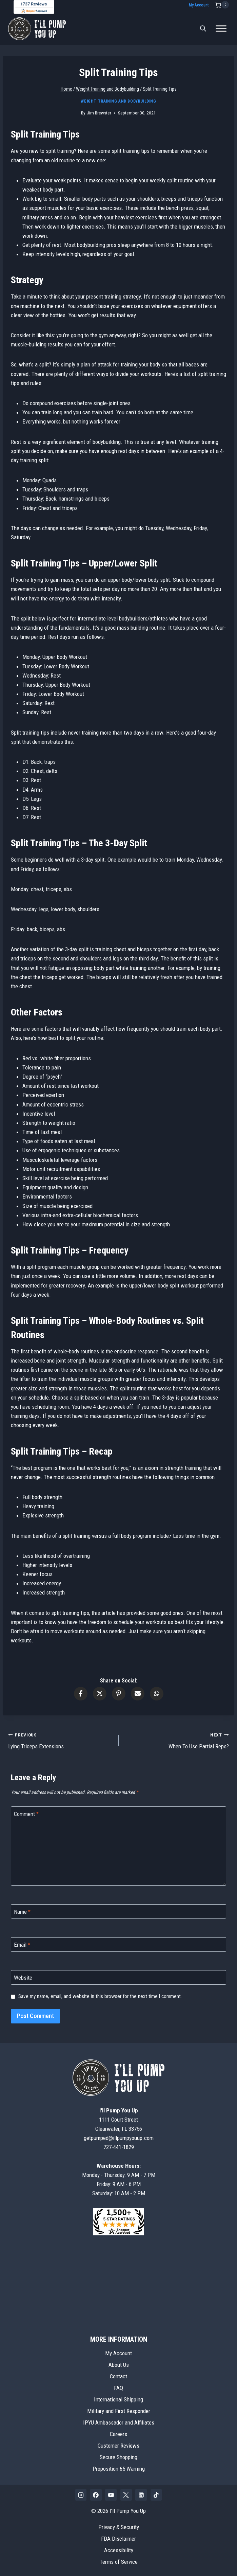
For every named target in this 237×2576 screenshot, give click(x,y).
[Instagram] (81, 2495)
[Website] (118, 1977)
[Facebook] (96, 2495)
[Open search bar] (203, 28)
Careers (118, 2434)
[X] (126, 2495)
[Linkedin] (141, 2495)
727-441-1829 (118, 2147)
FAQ (118, 2387)
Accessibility (118, 2550)
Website (23, 1977)
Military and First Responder (118, 2411)
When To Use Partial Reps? (176, 1740)
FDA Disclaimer (118, 2538)
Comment (26, 1814)
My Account (199, 5)
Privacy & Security (118, 2527)
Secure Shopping (118, 2457)
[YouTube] (111, 2495)
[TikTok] (156, 2495)
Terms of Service (119, 2561)
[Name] (118, 1911)
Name (22, 1911)
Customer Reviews (118, 2445)
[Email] (118, 1944)
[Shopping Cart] (222, 4)
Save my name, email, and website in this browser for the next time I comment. (100, 1996)
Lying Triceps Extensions (60, 1740)
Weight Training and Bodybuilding (118, 101)
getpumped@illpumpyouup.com (119, 2137)
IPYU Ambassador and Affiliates (118, 2422)
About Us (118, 2364)
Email (22, 1944)
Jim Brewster (99, 112)
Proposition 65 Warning (119, 2468)
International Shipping (118, 2399)
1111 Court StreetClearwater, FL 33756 (118, 2119)
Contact (118, 2376)
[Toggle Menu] (221, 28)
